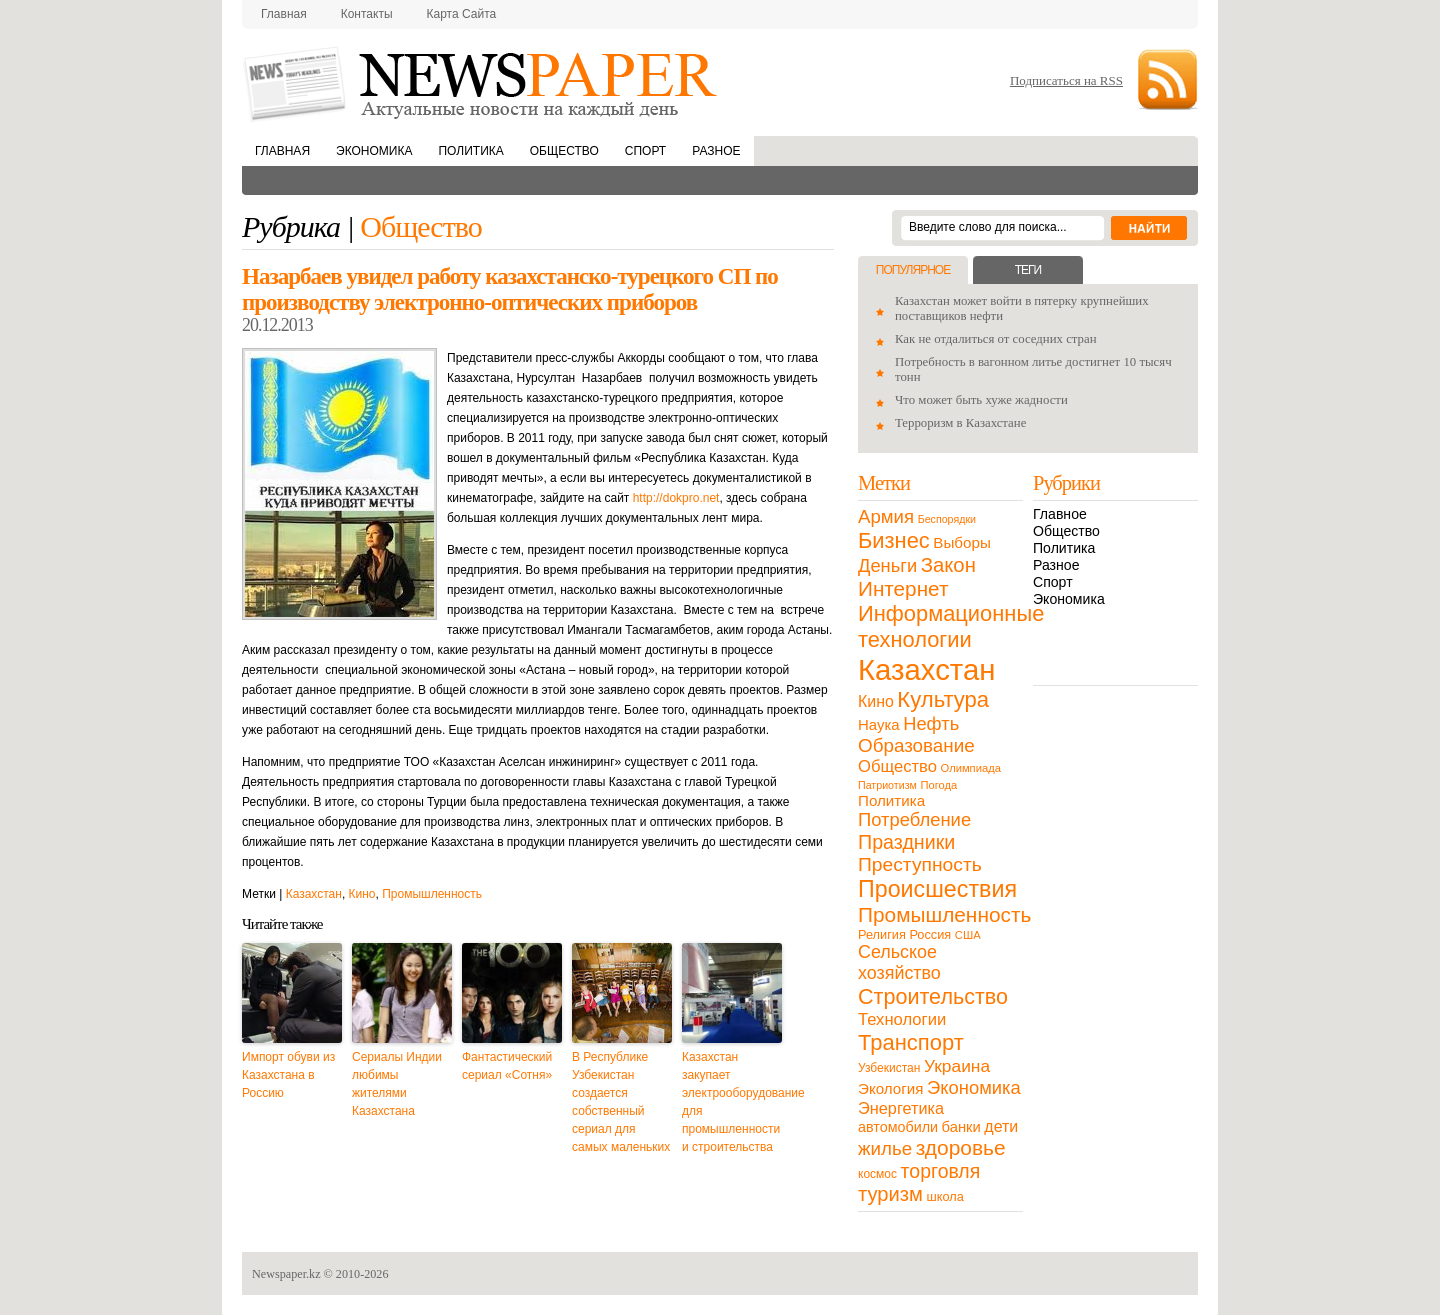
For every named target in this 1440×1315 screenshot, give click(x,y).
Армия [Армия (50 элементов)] (886, 516)
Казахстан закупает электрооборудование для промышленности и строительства (732, 1102)
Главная (284, 14)
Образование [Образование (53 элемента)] (916, 745)
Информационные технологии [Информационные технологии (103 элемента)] (951, 626)
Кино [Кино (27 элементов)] (876, 701)
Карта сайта (462, 14)
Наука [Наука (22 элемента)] (879, 724)
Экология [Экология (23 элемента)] (890, 1088)
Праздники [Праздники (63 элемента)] (906, 842)
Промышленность (432, 894)
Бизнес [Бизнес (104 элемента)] (894, 540)
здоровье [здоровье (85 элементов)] (961, 1147)
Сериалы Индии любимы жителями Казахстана (397, 1084)
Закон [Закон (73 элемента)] (948, 565)
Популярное (913, 270)
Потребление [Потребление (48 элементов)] (914, 819)
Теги (1028, 270)
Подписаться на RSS (1066, 80)
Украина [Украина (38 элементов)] (957, 1066)
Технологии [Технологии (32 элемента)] (902, 1019)
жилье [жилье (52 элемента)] (885, 1148)
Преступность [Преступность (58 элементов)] (920, 864)
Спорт (645, 151)
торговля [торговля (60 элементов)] (941, 1171)
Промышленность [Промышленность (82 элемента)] (944, 914)
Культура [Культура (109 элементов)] (943, 699)
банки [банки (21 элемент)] (961, 1127)
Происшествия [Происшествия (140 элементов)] (937, 889)
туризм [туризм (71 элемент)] (890, 1194)
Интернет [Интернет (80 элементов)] (903, 588)
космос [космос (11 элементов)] (877, 1174)
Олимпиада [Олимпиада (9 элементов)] (971, 768)
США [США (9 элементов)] (968, 935)
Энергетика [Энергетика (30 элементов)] (901, 1108)
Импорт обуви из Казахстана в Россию (288, 1075)
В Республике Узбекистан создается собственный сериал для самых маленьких (621, 1102)
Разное (716, 151)
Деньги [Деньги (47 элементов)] (887, 565)
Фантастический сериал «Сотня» (507, 1066)
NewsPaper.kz (482, 82)
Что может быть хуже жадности (981, 400)
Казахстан (314, 894)
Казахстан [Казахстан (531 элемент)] (926, 669)
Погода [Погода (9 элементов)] (938, 785)
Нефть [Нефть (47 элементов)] (931, 723)
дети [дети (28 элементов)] (1001, 1126)
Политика (470, 151)
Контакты (367, 14)
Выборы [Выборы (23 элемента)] (961, 542)
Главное (1060, 514)
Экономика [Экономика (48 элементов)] (974, 1087)
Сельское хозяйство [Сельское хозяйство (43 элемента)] (899, 962)
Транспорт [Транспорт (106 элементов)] (911, 1042)
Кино (362, 894)
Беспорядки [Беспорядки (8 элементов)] (947, 519)
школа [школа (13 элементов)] (945, 1196)
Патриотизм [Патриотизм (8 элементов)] (887, 785)
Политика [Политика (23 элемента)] (891, 800)
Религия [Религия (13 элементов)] (882, 934)
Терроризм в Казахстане (960, 423)
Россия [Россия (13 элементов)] (930, 934)
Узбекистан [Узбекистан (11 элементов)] (889, 1068)
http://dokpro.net (676, 498)
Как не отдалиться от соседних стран (996, 339)
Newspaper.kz (286, 1274)
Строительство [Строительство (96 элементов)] (933, 996)
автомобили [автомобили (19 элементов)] (898, 1127)
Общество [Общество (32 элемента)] (897, 766)
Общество (564, 151)
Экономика (374, 151)
